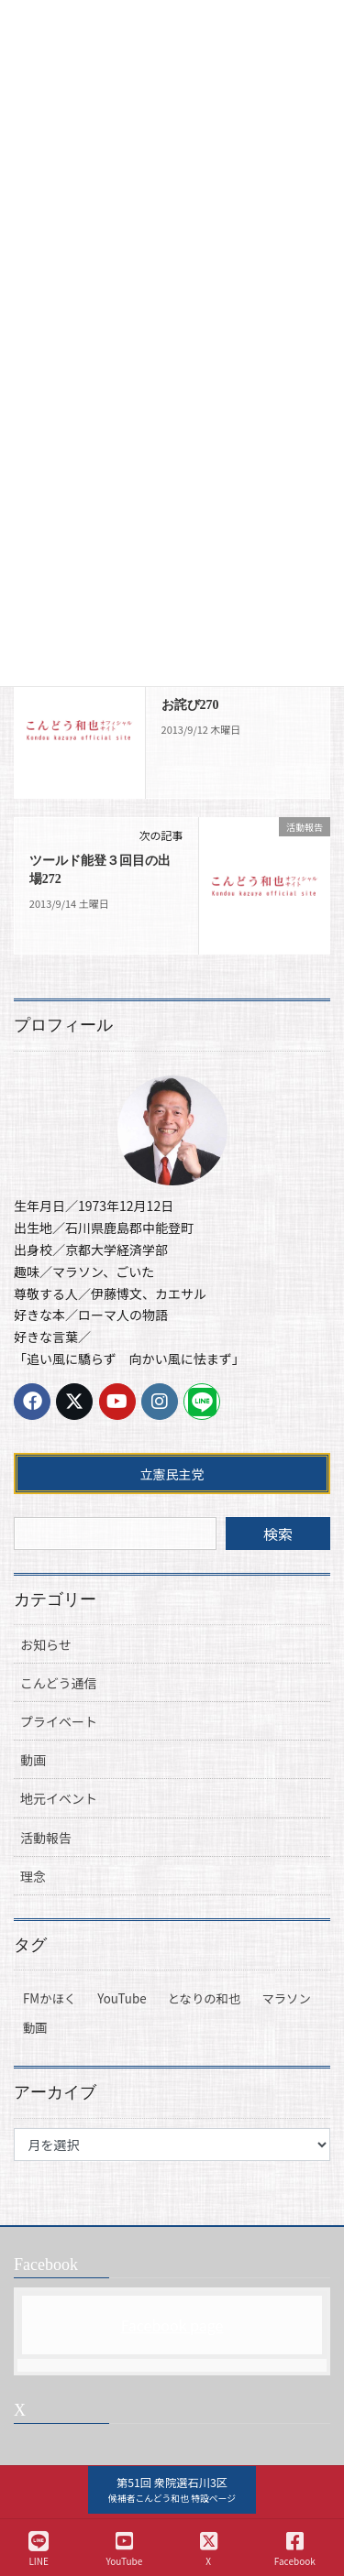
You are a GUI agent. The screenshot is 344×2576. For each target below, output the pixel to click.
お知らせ (46, 1644)
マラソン (285, 1998)
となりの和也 (204, 1998)
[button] (172, 2490)
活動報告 (46, 1837)
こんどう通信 (58, 1683)
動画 (33, 1760)
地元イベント (58, 1798)
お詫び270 (190, 705)
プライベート (58, 1721)
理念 (33, 1876)
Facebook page (172, 2325)
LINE (38, 2549)
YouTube (121, 1998)
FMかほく (49, 1998)
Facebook (295, 2549)
